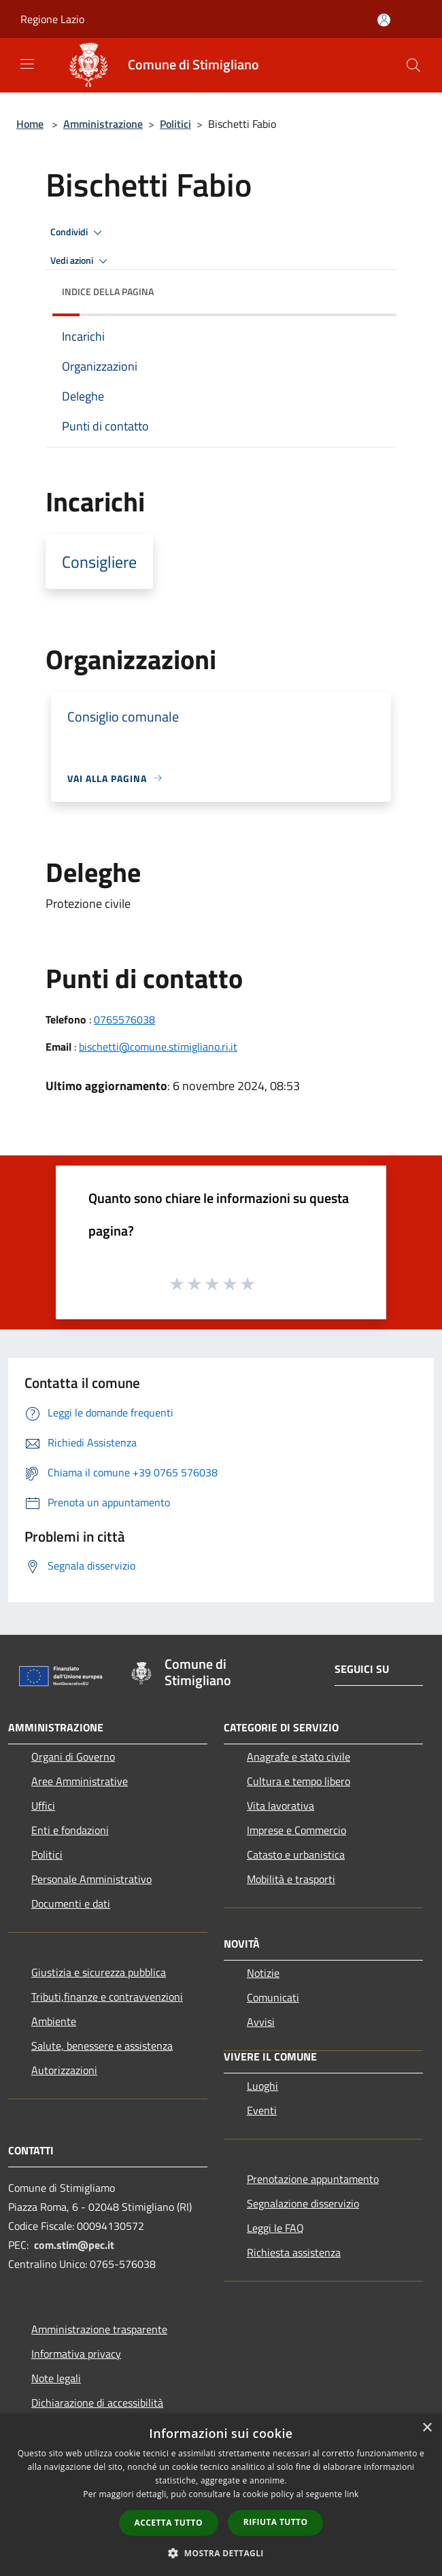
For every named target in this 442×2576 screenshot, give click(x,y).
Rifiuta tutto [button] (275, 2522)
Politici (175, 124)
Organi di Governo (73, 1756)
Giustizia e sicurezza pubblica (98, 1972)
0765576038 (124, 1019)
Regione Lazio (52, 19)
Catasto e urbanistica (296, 1854)
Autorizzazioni (64, 2070)
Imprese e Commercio (296, 1830)
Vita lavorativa (280, 1805)
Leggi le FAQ (275, 2228)
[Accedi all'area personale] (384, 20)
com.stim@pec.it (74, 2245)
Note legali (56, 2378)
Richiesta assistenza (294, 2252)
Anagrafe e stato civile (298, 1756)
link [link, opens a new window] (352, 2494)
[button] (221, 2553)
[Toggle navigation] (27, 64)
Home (30, 124)
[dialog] (221, 2494)
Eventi (262, 2110)
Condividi (78, 232)
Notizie (263, 1973)
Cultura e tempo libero (298, 1781)
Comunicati (273, 1997)
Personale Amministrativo (91, 1879)
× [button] (427, 2428)
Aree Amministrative (79, 1781)
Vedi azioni (81, 261)
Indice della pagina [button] (108, 291)
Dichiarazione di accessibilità (97, 2402)
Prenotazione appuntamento (313, 2179)
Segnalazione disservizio (303, 2203)
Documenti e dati (70, 1903)
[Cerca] (413, 65)
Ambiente (53, 2021)
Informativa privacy (76, 2353)
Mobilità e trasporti (291, 1879)
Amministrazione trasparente (99, 2329)
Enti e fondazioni (70, 1830)
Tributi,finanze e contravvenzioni (107, 1996)
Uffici (43, 1805)
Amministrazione (103, 124)
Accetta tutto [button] (169, 2522)
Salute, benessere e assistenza (102, 2045)
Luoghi (262, 2086)
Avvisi (261, 2022)
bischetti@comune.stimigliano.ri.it (158, 1046)
